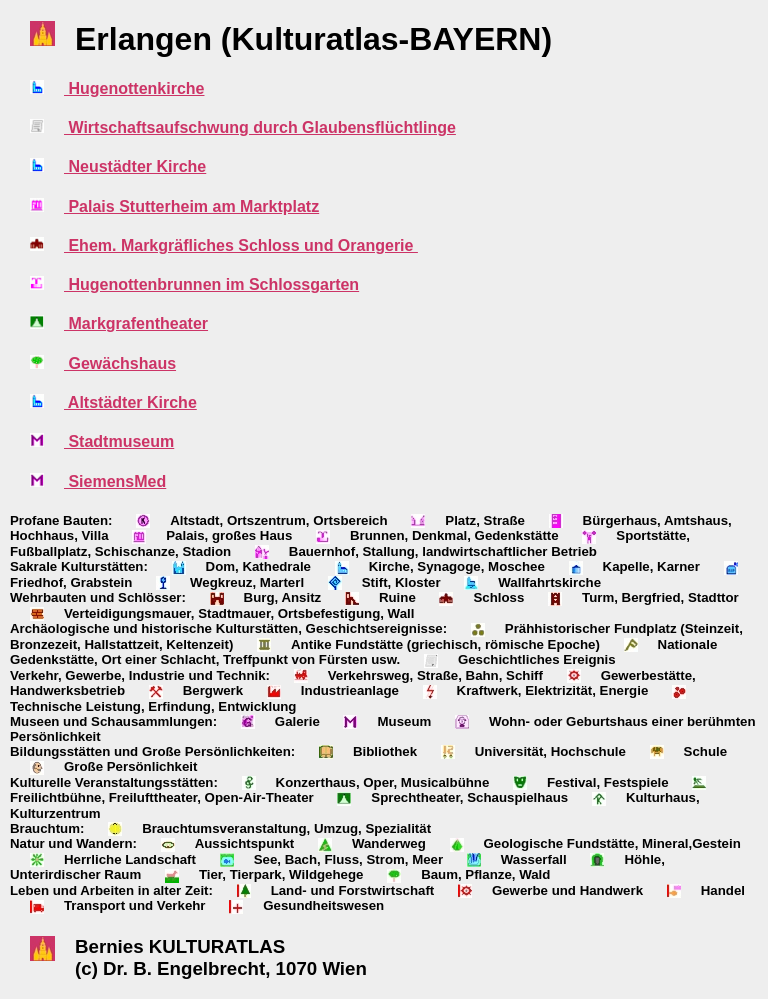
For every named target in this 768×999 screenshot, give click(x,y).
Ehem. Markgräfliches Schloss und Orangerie (241, 245)
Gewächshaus (120, 363)
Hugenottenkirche (134, 88)
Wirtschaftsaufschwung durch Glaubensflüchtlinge (260, 127)
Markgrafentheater (136, 323)
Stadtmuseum (119, 441)
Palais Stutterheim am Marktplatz (191, 206)
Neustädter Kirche (135, 166)
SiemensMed (115, 481)
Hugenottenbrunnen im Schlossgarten (211, 284)
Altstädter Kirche (130, 402)
